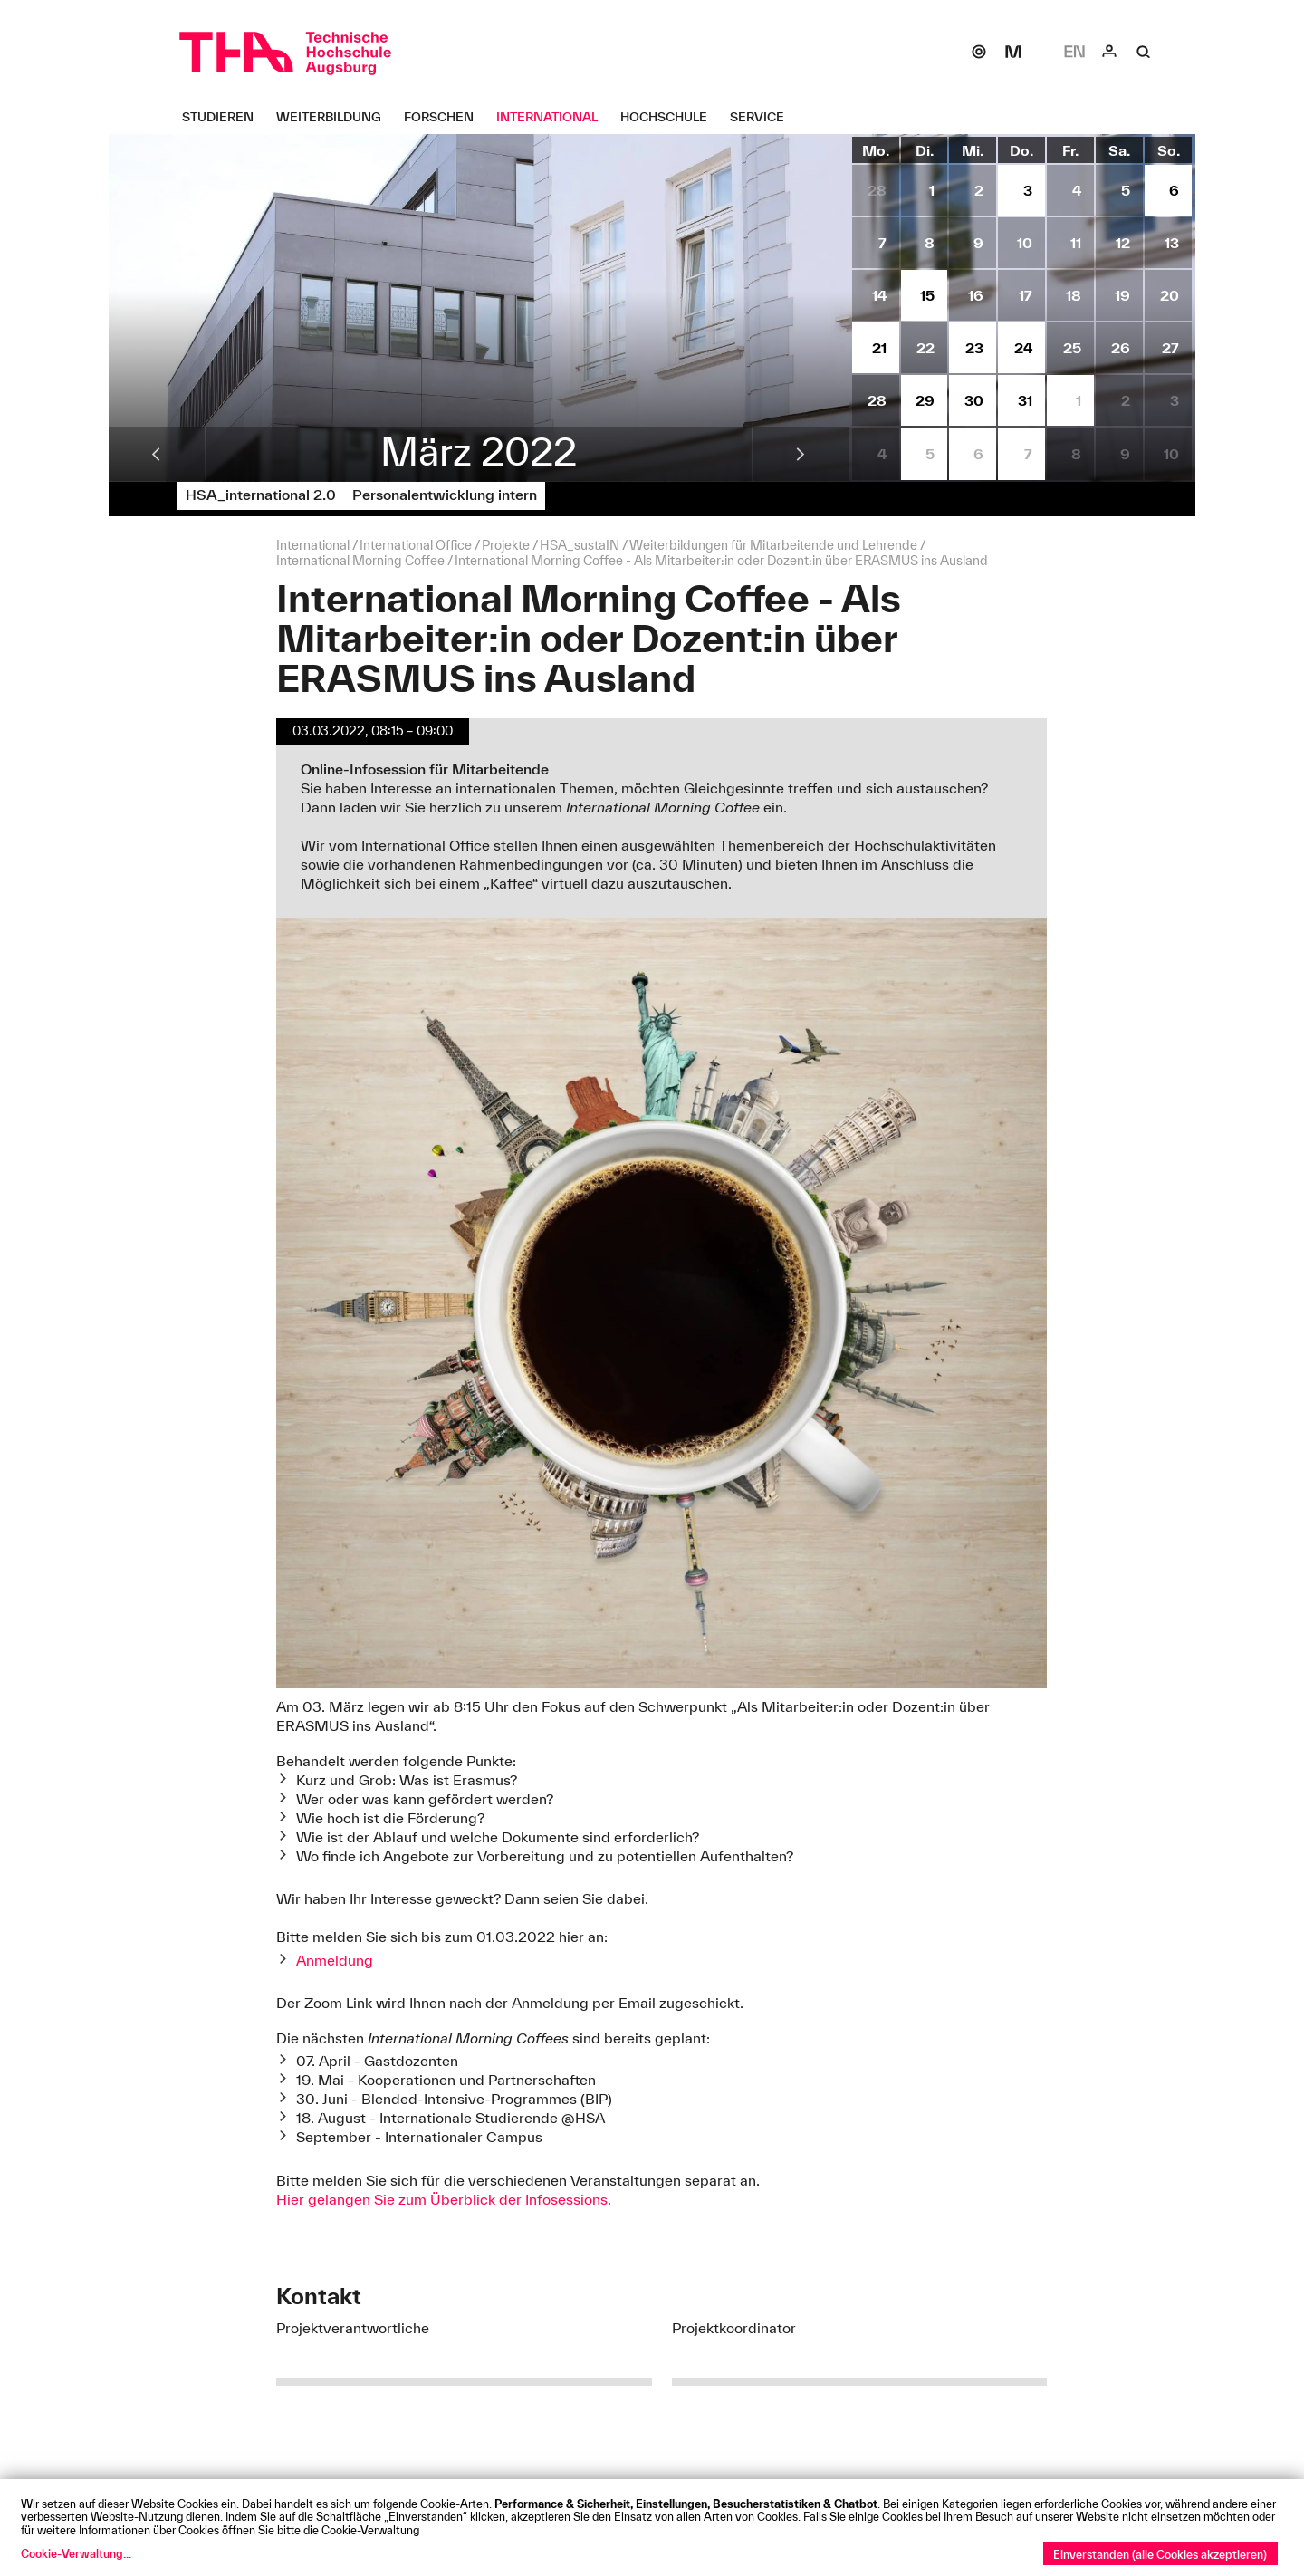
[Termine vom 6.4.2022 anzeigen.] (972, 454)
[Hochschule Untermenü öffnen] (670, 117)
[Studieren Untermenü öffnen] (224, 117)
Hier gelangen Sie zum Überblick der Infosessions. (443, 2199)
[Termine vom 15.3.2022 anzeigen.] (924, 295)
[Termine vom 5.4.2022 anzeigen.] (924, 454)
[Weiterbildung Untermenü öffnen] (335, 117)
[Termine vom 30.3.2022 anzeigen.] (972, 400)
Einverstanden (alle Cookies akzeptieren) (1160, 2554)
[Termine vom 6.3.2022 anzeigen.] (1168, 190)
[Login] (1109, 51)
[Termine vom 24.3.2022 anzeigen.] (1021, 347)
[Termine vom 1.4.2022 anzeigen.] (1070, 400)
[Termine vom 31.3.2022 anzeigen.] (1021, 400)
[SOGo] (979, 51)
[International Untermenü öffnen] (554, 117)
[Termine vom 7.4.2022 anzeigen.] (1021, 454)
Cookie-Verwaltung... (76, 2553)
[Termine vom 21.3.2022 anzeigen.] (875, 347)
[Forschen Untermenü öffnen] (445, 117)
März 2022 (478, 451)
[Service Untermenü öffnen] (763, 117)
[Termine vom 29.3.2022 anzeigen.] (924, 400)
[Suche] (1144, 51)
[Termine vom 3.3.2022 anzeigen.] (1021, 190)
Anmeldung (334, 1960)
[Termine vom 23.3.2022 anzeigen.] (972, 347)
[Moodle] (1013, 51)
